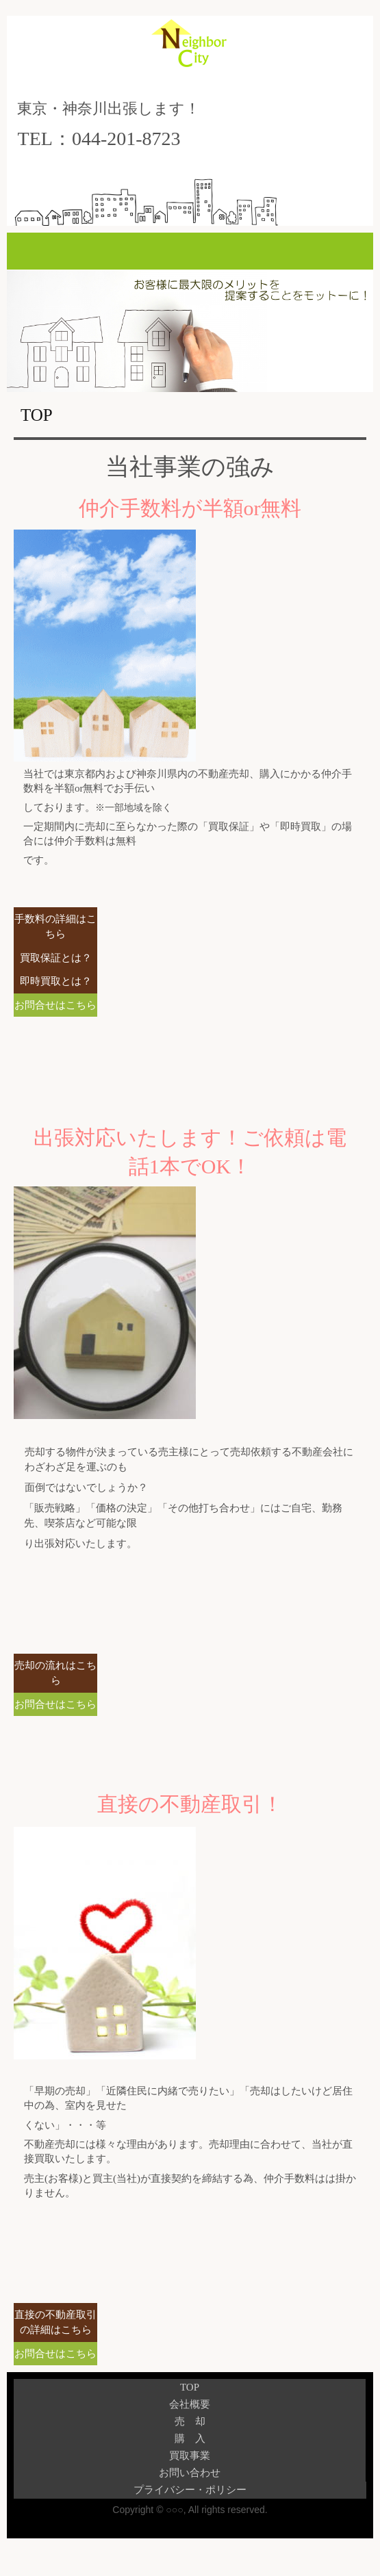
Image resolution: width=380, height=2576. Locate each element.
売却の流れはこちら (55, 1673)
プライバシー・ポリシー (190, 2489)
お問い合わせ (189, 2472)
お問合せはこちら (55, 1005)
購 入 (190, 2438)
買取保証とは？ (56, 957)
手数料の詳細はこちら (55, 926)
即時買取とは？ (56, 981)
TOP (189, 2387)
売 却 (190, 2421)
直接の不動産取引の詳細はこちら (55, 2322)
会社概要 (189, 2404)
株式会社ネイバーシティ (190, 55)
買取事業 (189, 2455)
